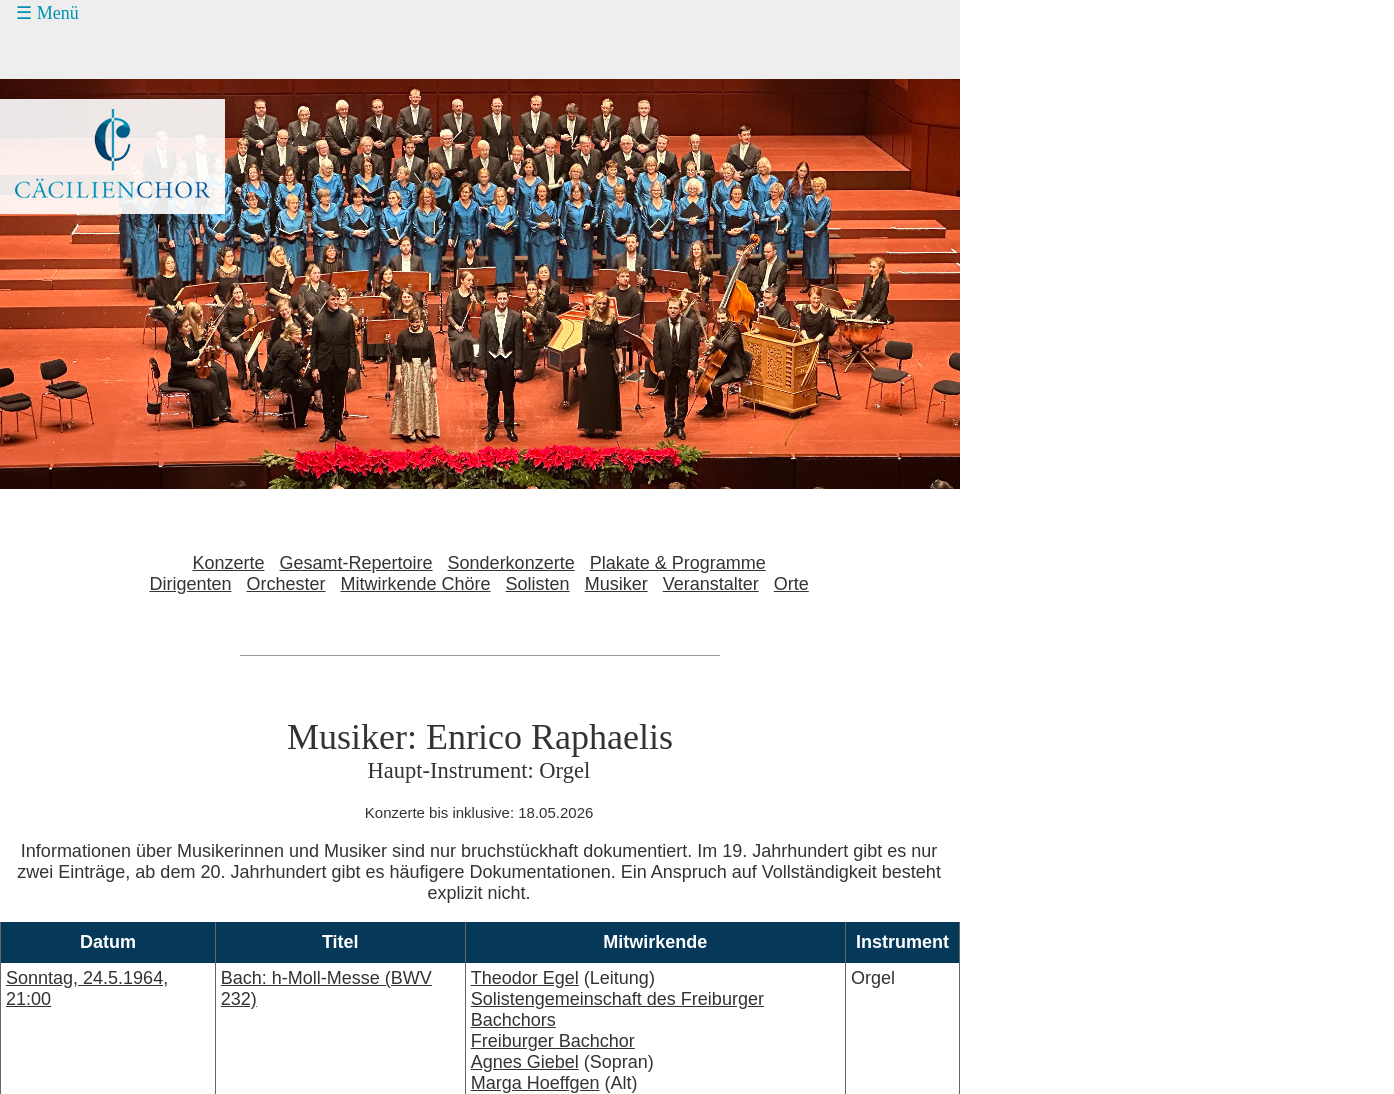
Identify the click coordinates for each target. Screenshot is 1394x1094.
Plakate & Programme (678, 563)
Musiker (616, 584)
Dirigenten (190, 584)
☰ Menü (47, 13)
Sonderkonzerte (511, 563)
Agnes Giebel (525, 1062)
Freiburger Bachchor (553, 1041)
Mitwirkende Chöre (416, 584)
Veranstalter (711, 584)
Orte (791, 584)
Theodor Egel (525, 978)
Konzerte (228, 563)
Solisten (538, 584)
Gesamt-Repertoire (356, 563)
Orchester (285, 584)
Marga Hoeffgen (535, 1083)
